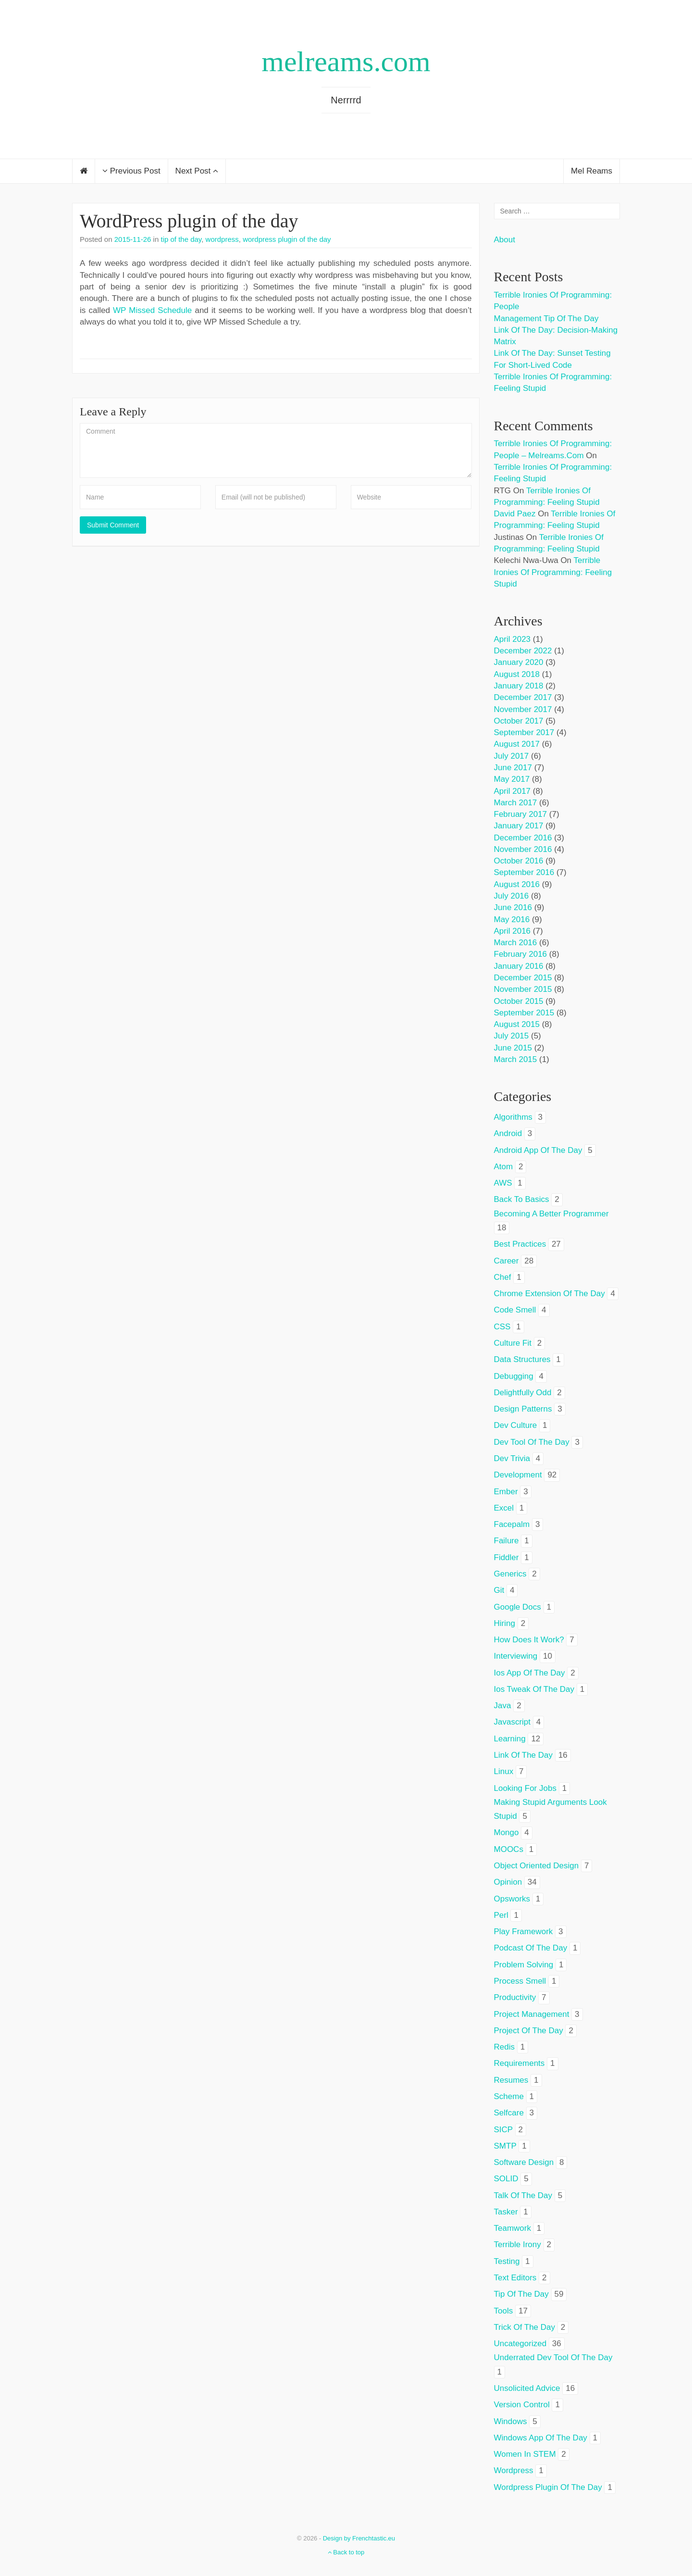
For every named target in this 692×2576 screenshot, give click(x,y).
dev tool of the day (531, 1442)
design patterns (523, 1408)
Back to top (346, 2552)
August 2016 (517, 884)
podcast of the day (531, 1947)
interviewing (516, 1656)
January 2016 (519, 966)
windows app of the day (540, 2437)
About (504, 239)
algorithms (513, 1117)
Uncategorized (520, 2343)
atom (503, 1166)
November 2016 (523, 849)
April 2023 (512, 639)
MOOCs (508, 1849)
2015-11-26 (132, 239)
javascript (512, 1721)
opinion (508, 1882)
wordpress (222, 239)
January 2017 (519, 825)
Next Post (196, 170)
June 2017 (513, 767)
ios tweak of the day (534, 1689)
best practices (520, 1244)
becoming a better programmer (551, 1213)
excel (504, 1508)
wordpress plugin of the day (287, 239)
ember (506, 1491)
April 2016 (512, 931)
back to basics (521, 1199)
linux (504, 1771)
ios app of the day (529, 1672)
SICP (503, 2129)
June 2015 (513, 1047)
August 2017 (517, 744)
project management (531, 2014)
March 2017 (515, 802)
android (508, 1133)
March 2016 (515, 942)
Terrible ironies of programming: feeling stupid (553, 572)
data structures (522, 1359)
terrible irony (517, 2244)
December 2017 (523, 697)
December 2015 (523, 977)
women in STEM (525, 2454)
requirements (519, 2063)
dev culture (515, 1425)
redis (504, 2046)
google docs (517, 1607)
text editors (515, 2277)
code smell (515, 1309)
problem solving (524, 1964)
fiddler (506, 1557)
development (518, 1474)
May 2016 (512, 919)
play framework (523, 1931)
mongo (506, 1832)
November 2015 (523, 989)
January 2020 (519, 662)
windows (510, 2421)
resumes (511, 2080)
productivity (515, 1997)
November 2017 (523, 709)
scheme (509, 2096)
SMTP (505, 2146)
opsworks (512, 1898)
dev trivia (512, 1458)
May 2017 (512, 779)
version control (522, 2404)
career (506, 1260)
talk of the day (523, 2195)
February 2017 (520, 814)
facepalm (512, 1524)
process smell (520, 1981)
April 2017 (512, 791)
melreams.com (346, 61)
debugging (513, 1376)
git (499, 1590)
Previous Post (131, 170)
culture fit (512, 1343)
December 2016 (523, 837)
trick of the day (525, 2327)
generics (510, 1573)
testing (507, 2261)
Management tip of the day (546, 318)
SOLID (506, 2178)
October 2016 (519, 860)
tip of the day (181, 239)
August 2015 (517, 1024)
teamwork (512, 2228)
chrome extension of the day (549, 1293)
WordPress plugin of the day (189, 221)
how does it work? (529, 1639)
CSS (502, 1326)
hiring (504, 1623)
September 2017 (524, 732)
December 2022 (523, 650)
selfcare (509, 2112)
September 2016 (524, 872)
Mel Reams (591, 170)
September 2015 (524, 1012)
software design (524, 2162)
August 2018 (517, 674)
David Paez (515, 513)
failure (506, 1540)
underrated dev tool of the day (553, 2357)
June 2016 (513, 907)
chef (502, 1277)
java (502, 1705)
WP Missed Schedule (152, 310)
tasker (506, 2211)
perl (501, 1915)
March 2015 (515, 1059)
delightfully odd (523, 1392)
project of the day (528, 2030)
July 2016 (511, 895)
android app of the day (538, 1150)
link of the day (523, 1755)
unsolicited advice (527, 2388)
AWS (503, 1183)
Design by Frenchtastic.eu (359, 2538)
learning (510, 1738)
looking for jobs (525, 1788)
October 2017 (519, 720)
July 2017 (511, 756)
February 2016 (520, 954)
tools (503, 2310)
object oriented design (536, 1865)
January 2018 (519, 685)
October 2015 (519, 1001)
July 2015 (511, 1035)
